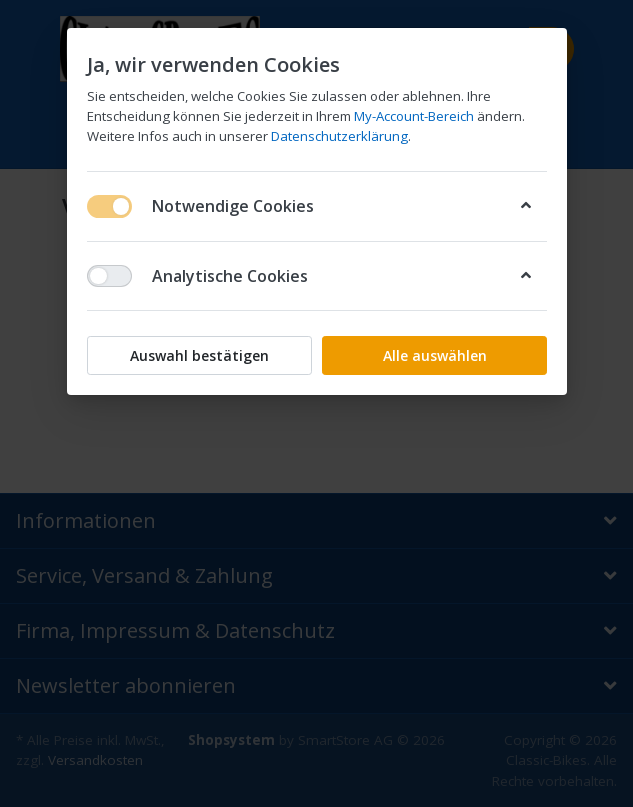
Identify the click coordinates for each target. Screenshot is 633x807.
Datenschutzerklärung (339, 136)
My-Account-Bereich (414, 116)
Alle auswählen (434, 355)
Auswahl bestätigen (199, 355)
